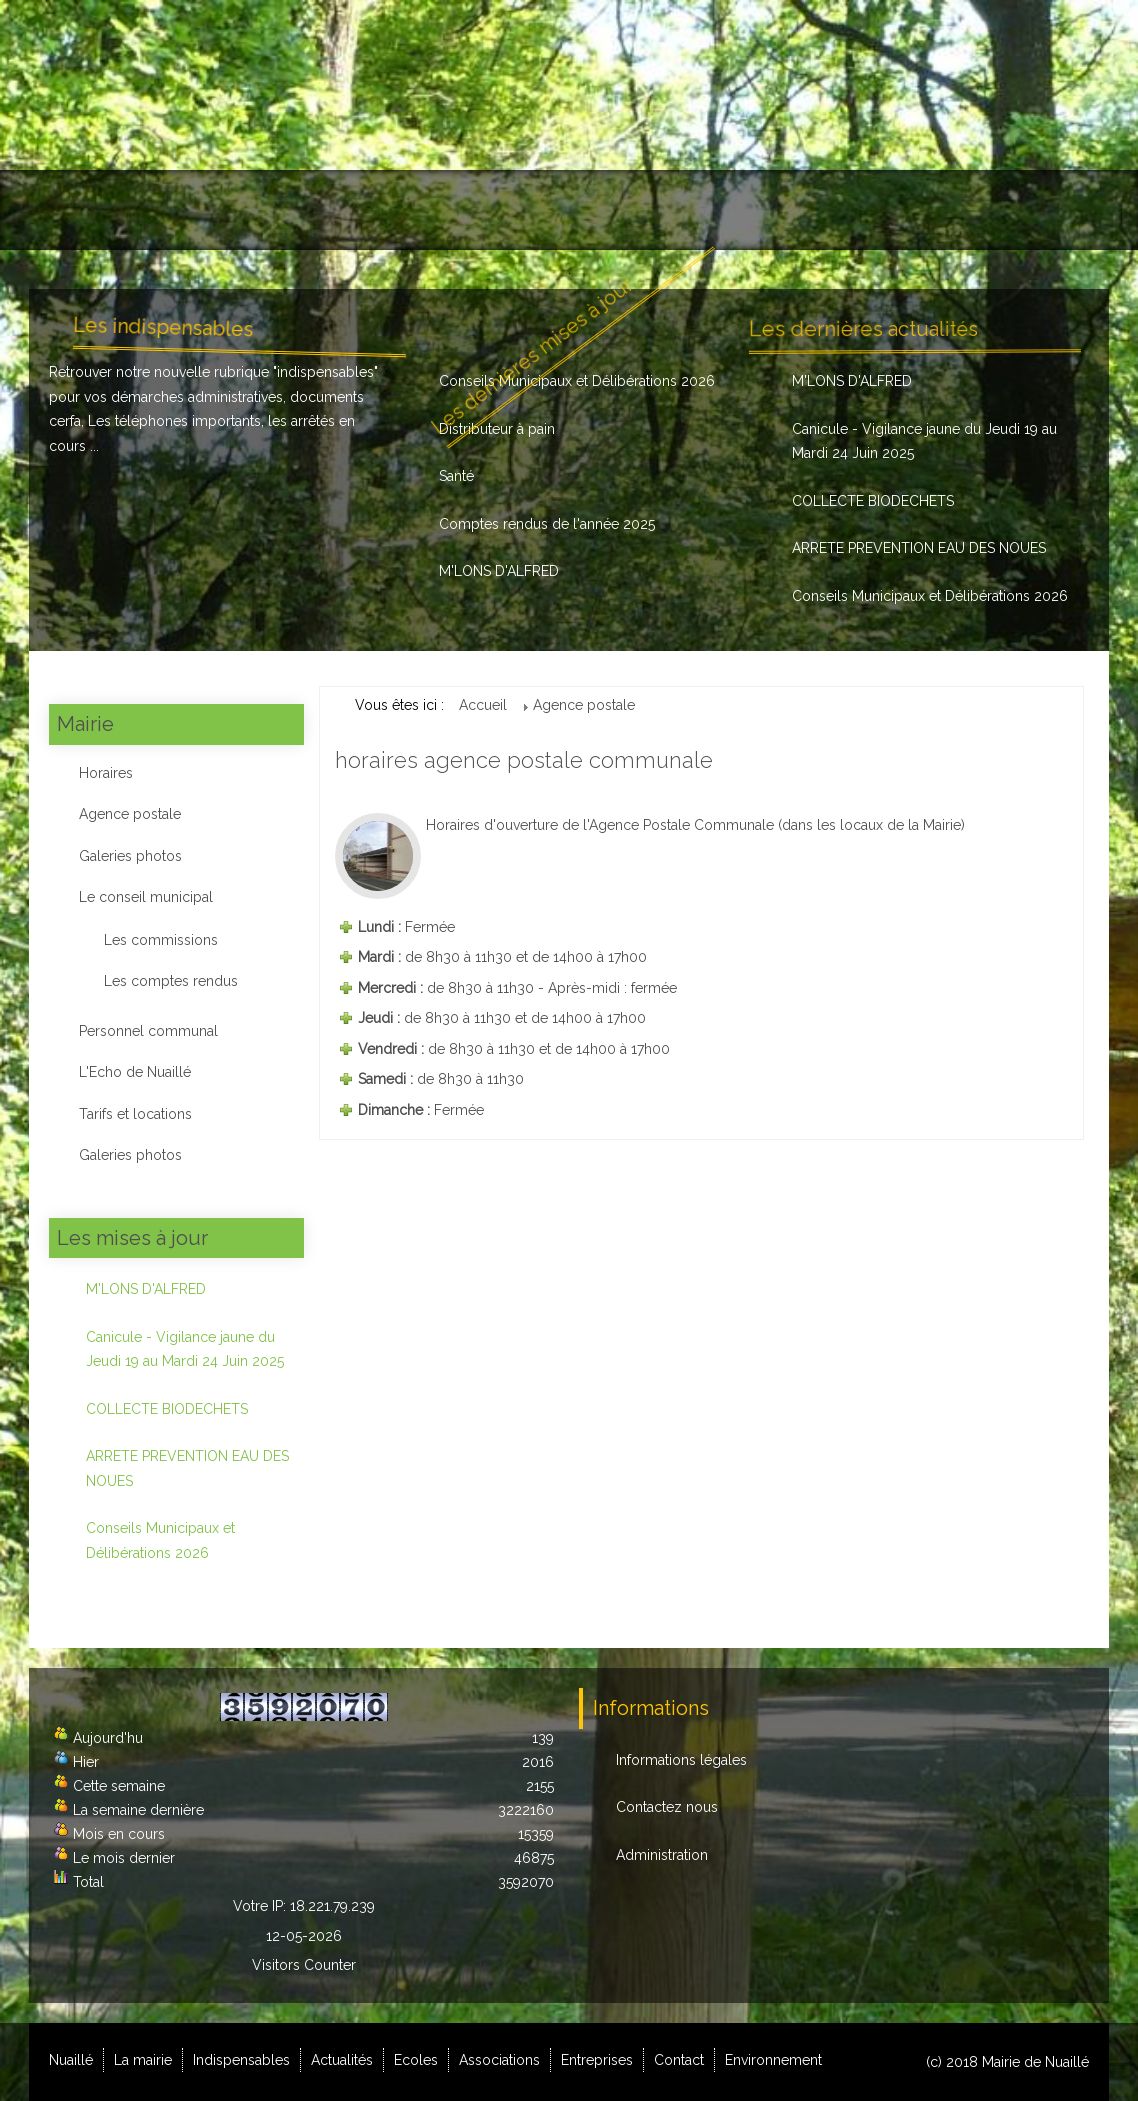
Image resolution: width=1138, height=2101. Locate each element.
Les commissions (161, 940)
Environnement (1022, 210)
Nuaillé (82, 210)
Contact (900, 210)
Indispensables (313, 210)
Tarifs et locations (135, 1114)
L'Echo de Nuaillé (135, 1072)
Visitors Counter (304, 1965)
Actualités (446, 210)
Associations (658, 210)
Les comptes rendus (171, 981)
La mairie (183, 210)
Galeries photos (130, 856)
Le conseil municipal (146, 897)
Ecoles (545, 210)
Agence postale (130, 814)
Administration (662, 1855)
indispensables (325, 372)
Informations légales (681, 1760)
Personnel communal (148, 1031)
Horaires (106, 773)
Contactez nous (667, 1807)
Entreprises (787, 210)
